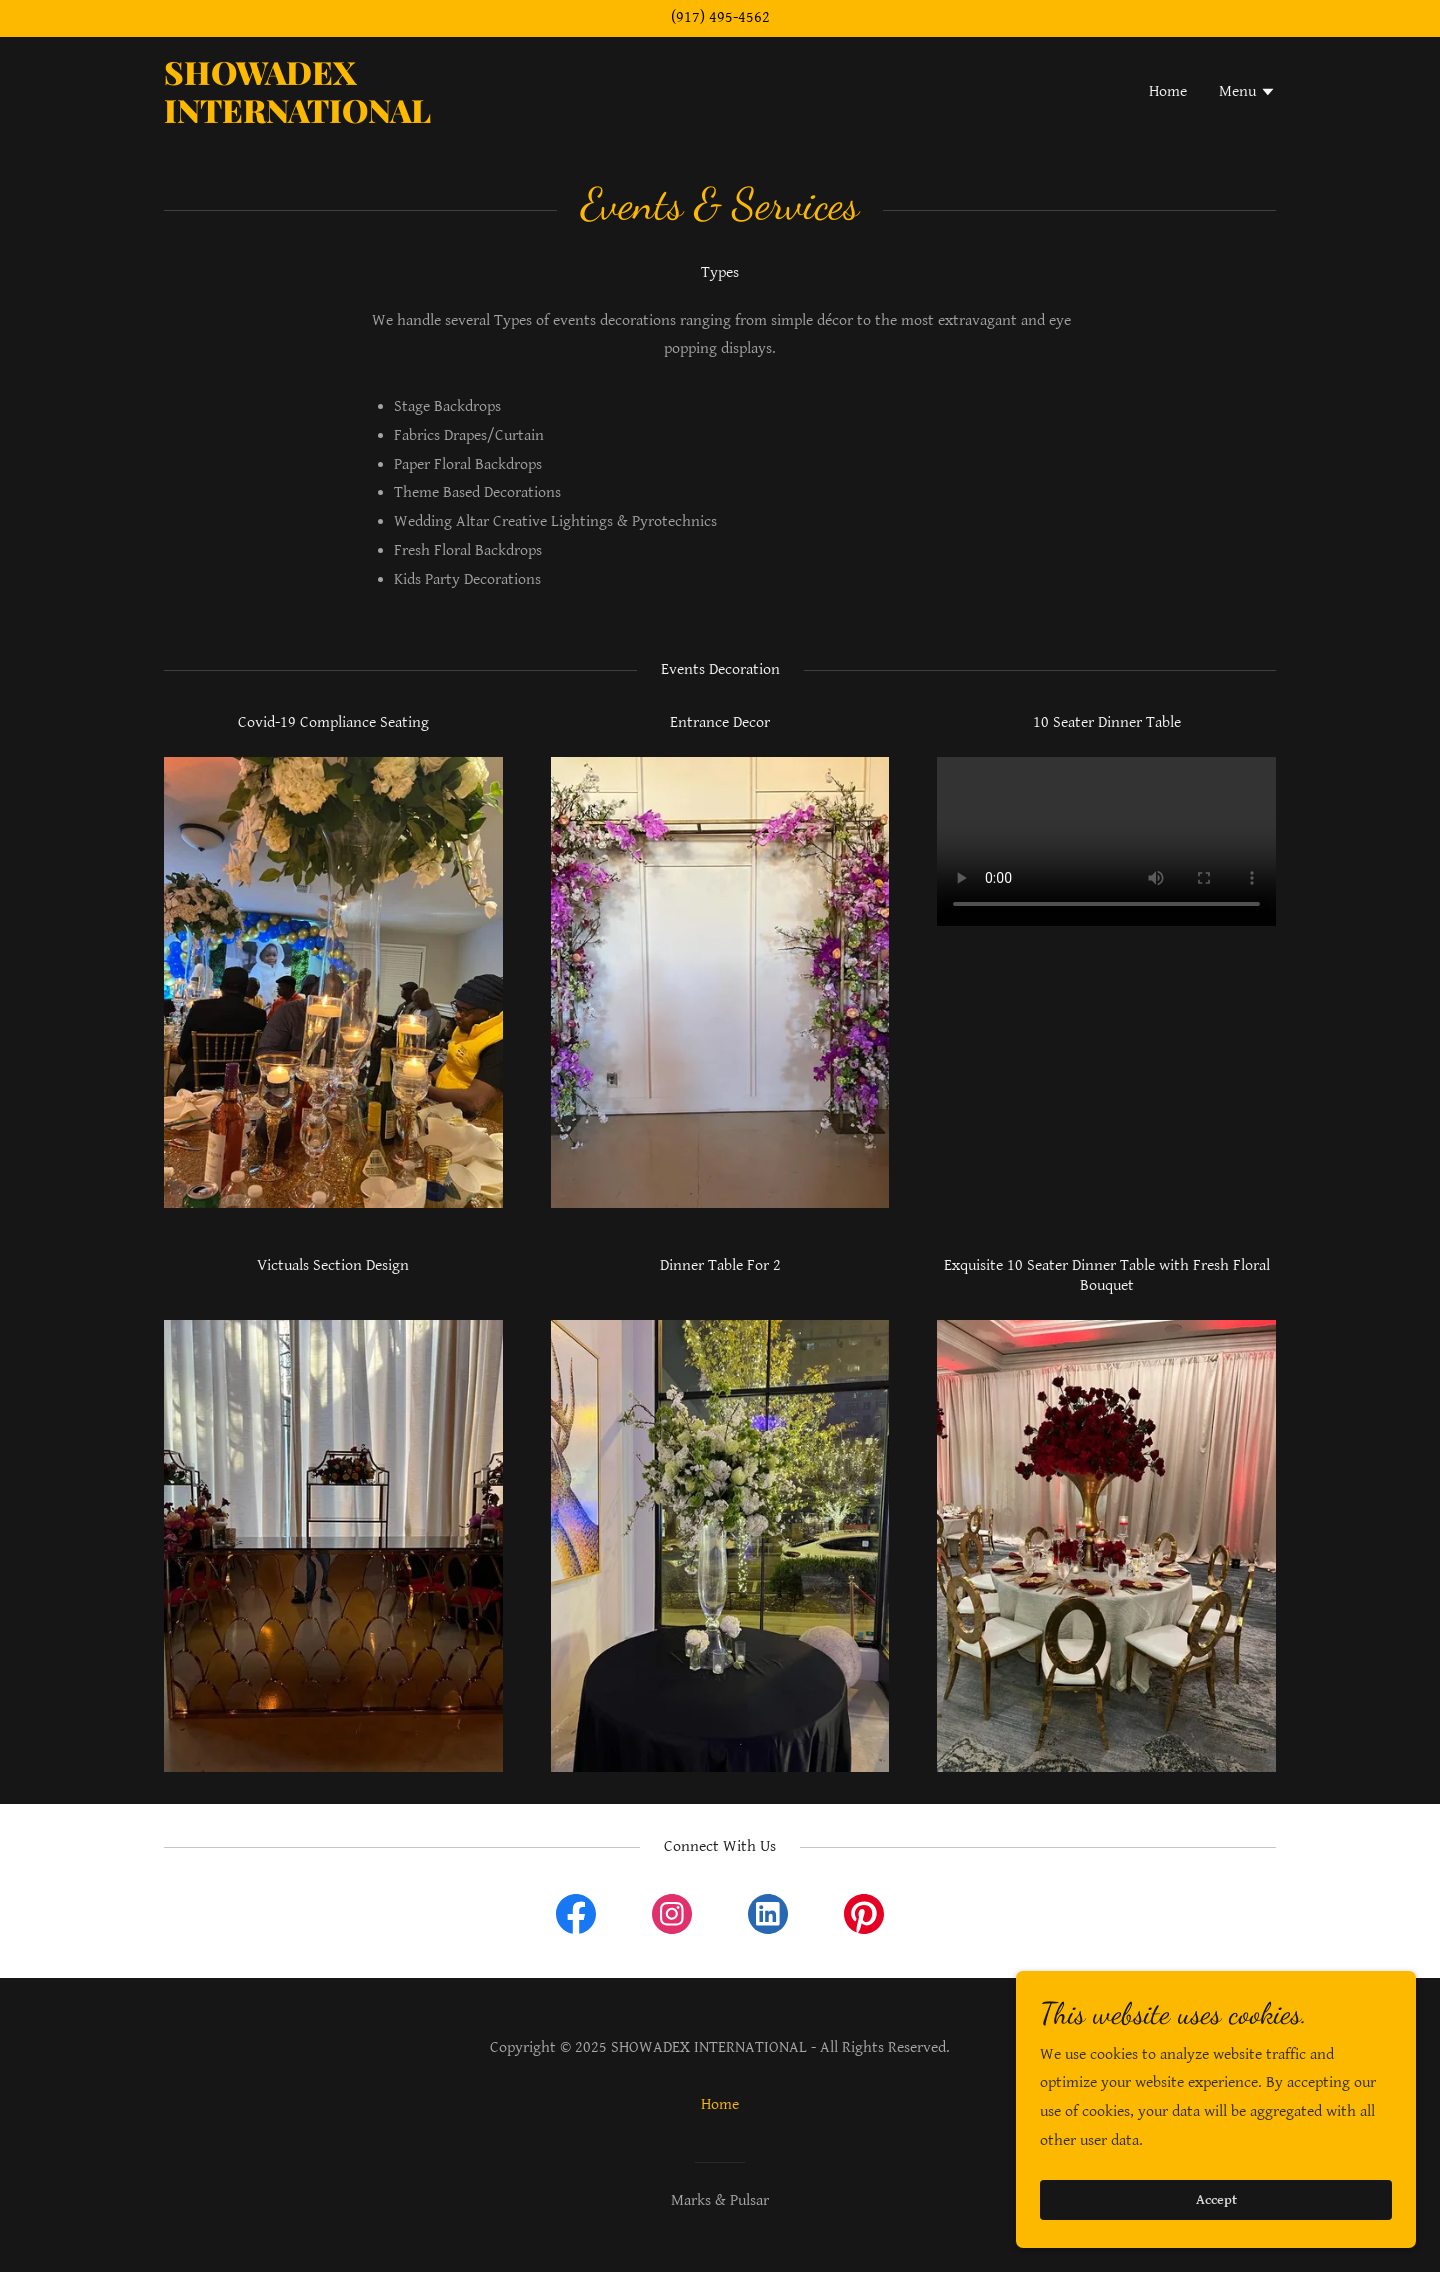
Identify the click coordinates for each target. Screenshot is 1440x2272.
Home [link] (1168, 91)
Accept (1216, 2200)
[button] (1247, 94)
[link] (358, 118)
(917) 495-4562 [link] (720, 17)
